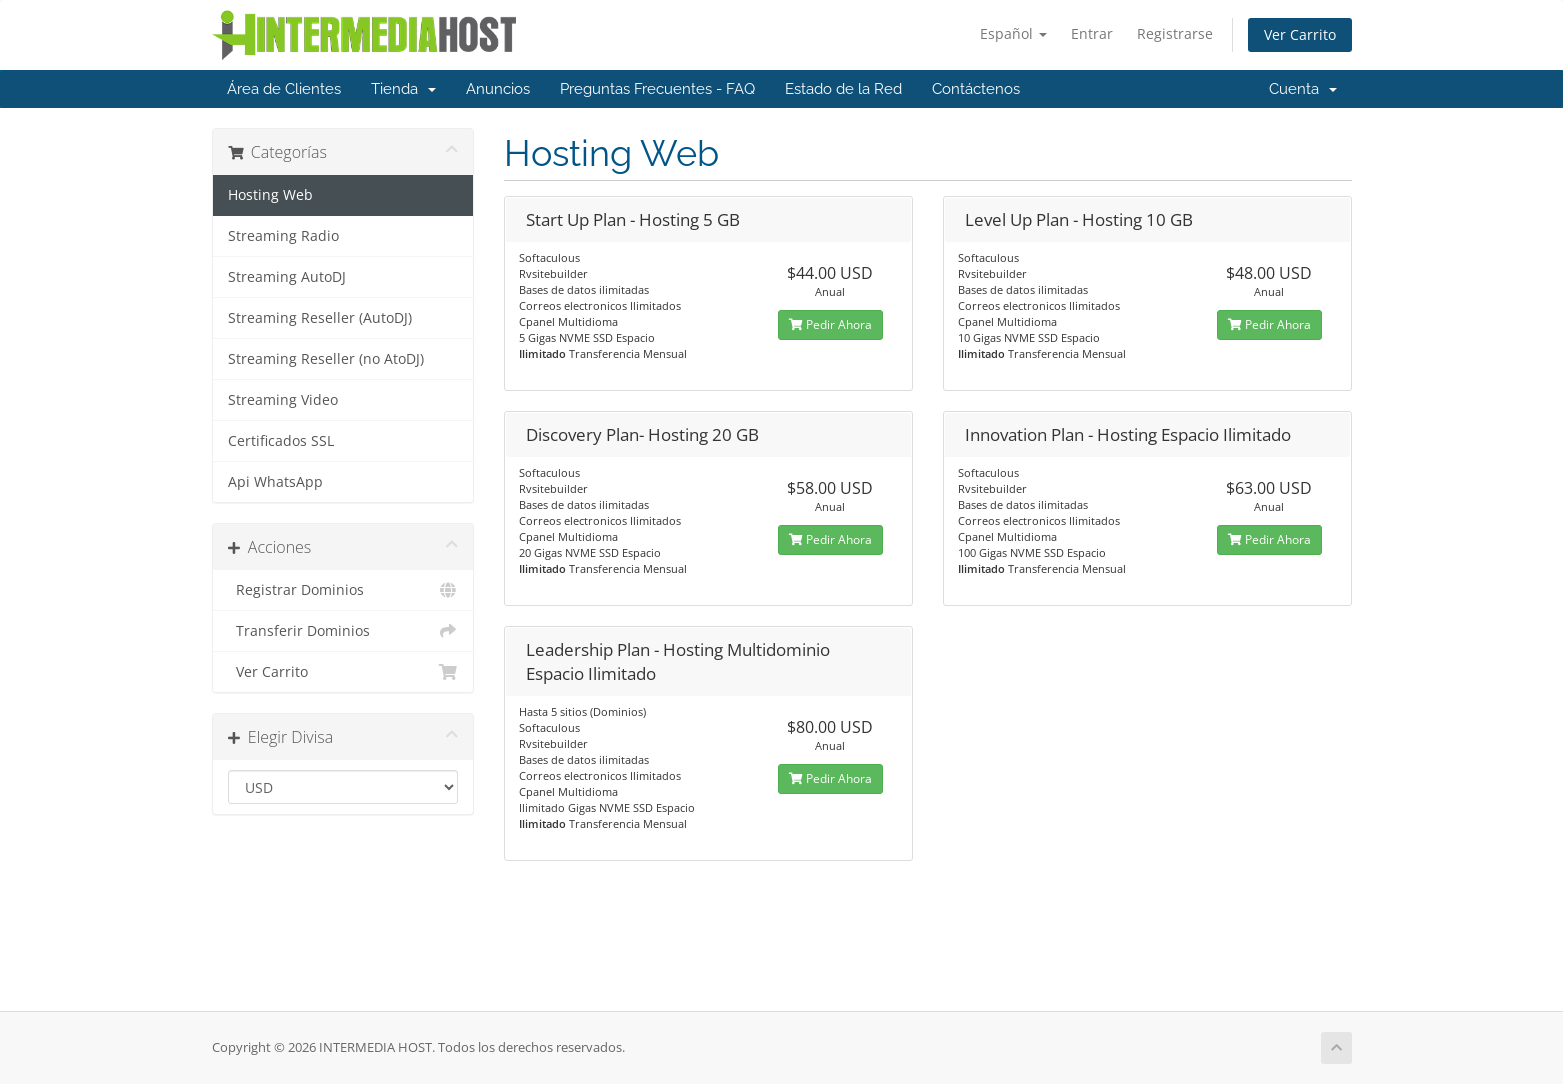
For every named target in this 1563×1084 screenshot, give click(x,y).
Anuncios (498, 89)
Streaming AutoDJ (287, 277)
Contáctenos (976, 89)
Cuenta (1303, 89)
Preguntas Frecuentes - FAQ (657, 89)
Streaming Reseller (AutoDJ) (320, 318)
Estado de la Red (843, 89)
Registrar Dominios (343, 590)
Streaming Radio (283, 236)
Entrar (1092, 33)
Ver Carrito (1300, 34)
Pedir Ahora (830, 324)
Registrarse (1175, 33)
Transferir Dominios (343, 631)
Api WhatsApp (275, 482)
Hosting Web (270, 195)
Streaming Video (283, 400)
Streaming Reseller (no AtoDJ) (326, 359)
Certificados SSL (281, 441)
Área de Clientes (284, 89)
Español (1013, 33)
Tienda (403, 89)
